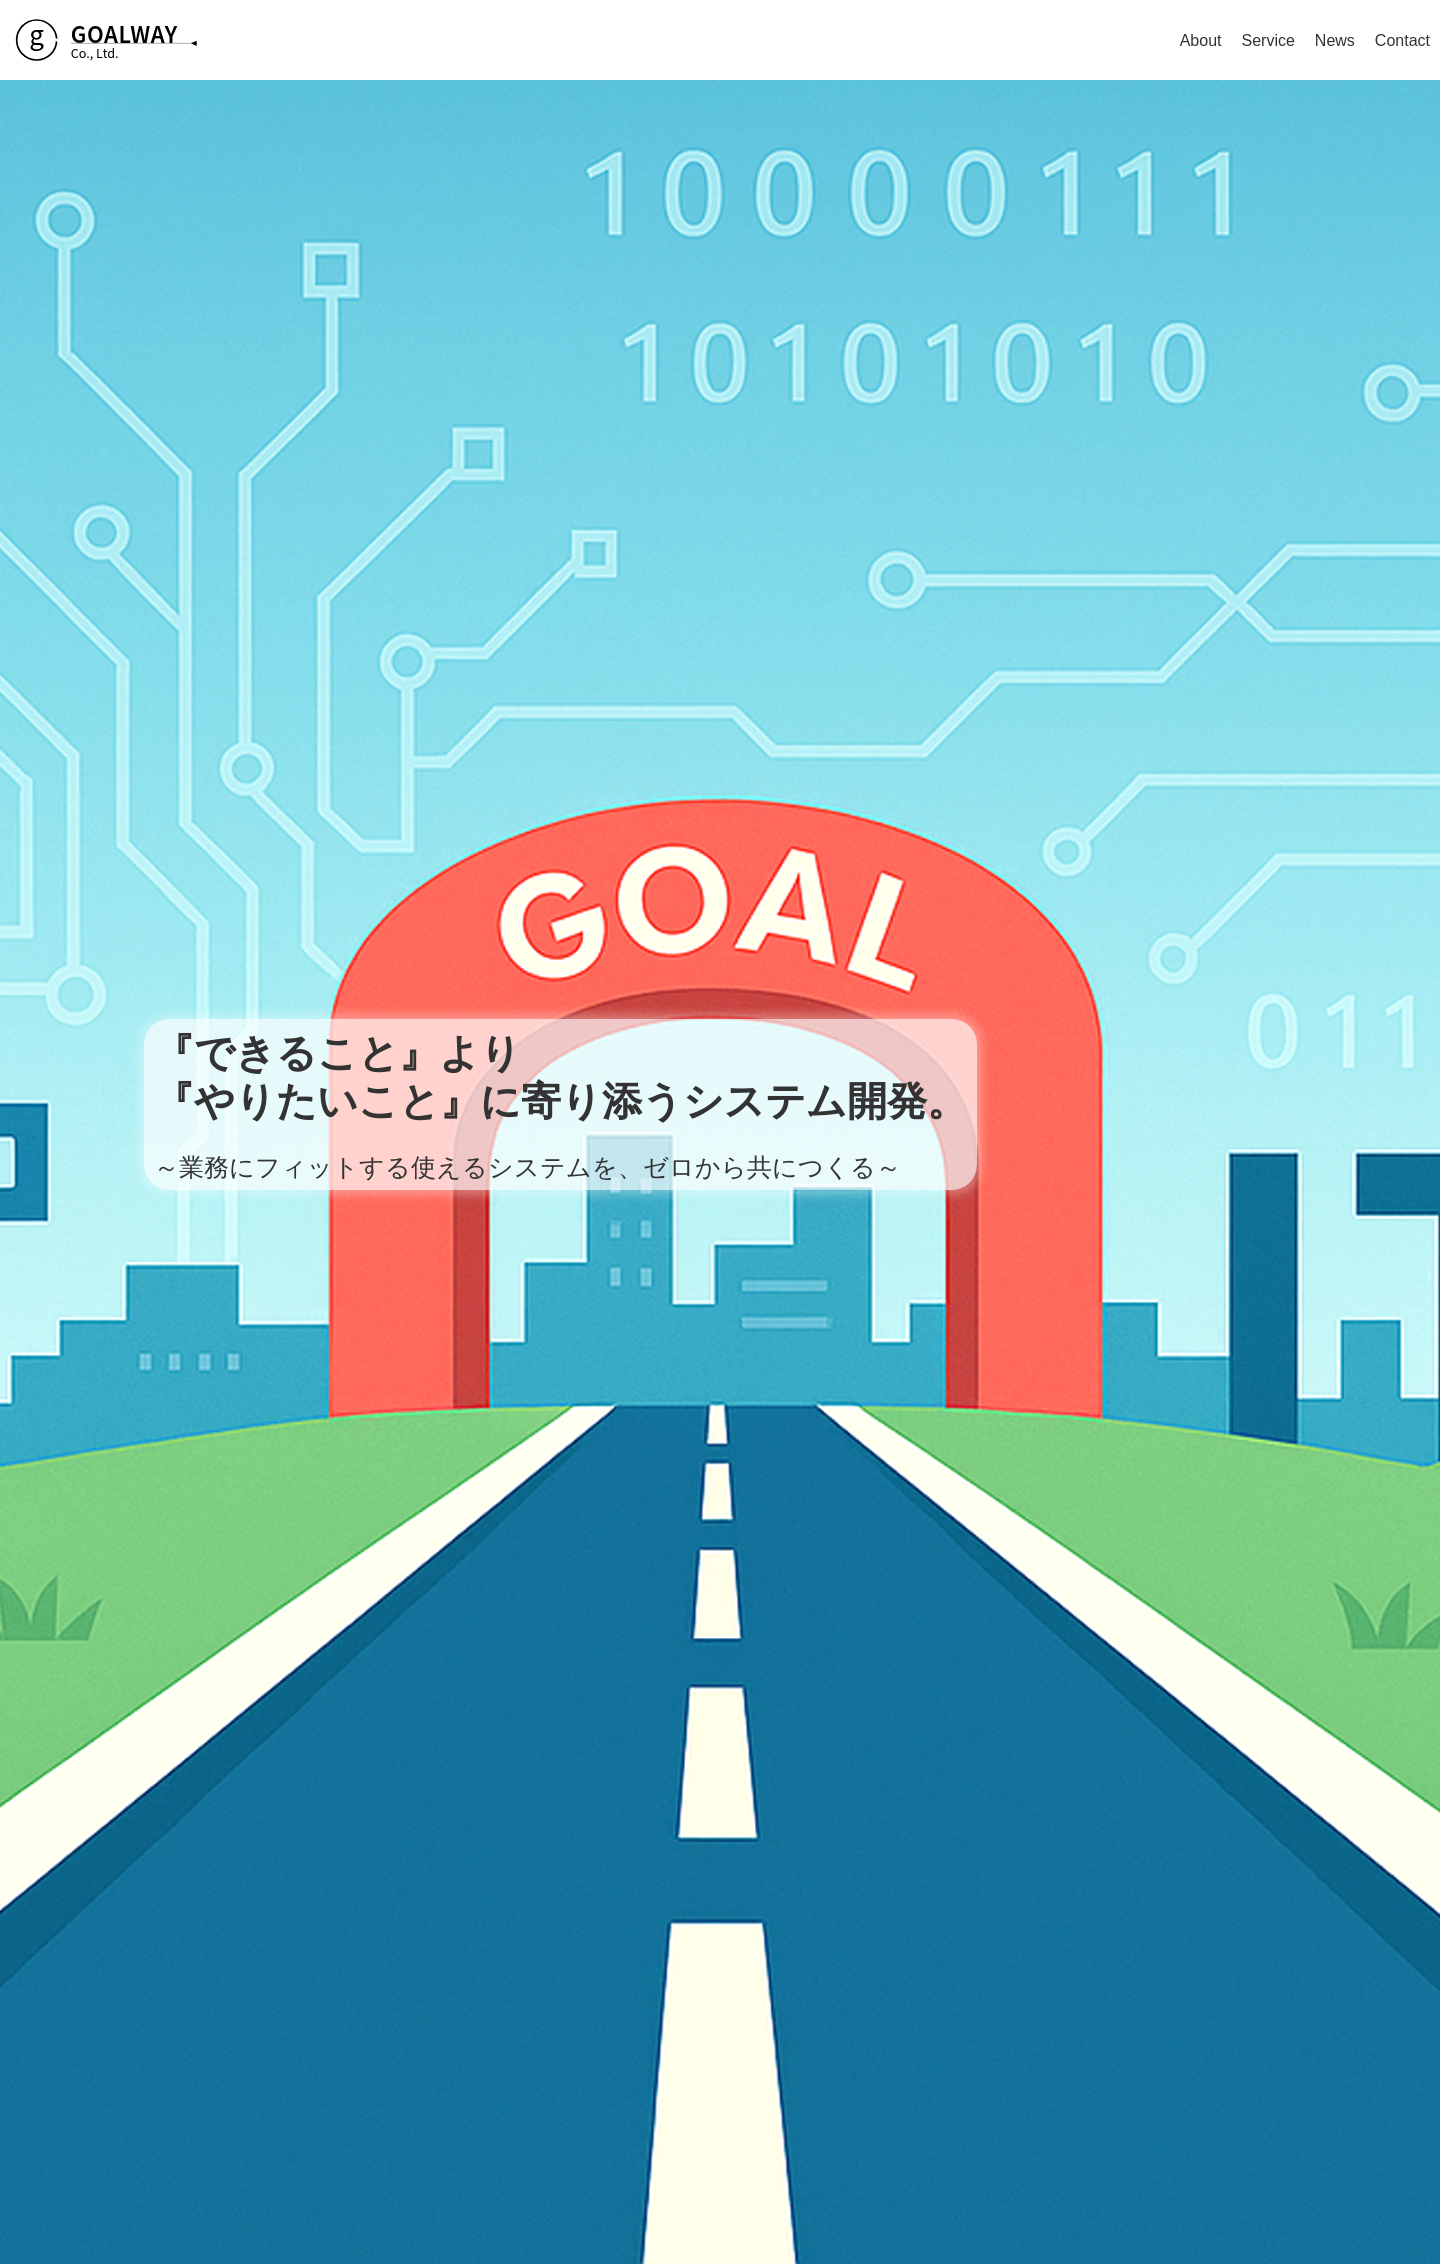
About (1201, 40)
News (1335, 40)
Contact (1402, 40)
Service (1267, 40)
